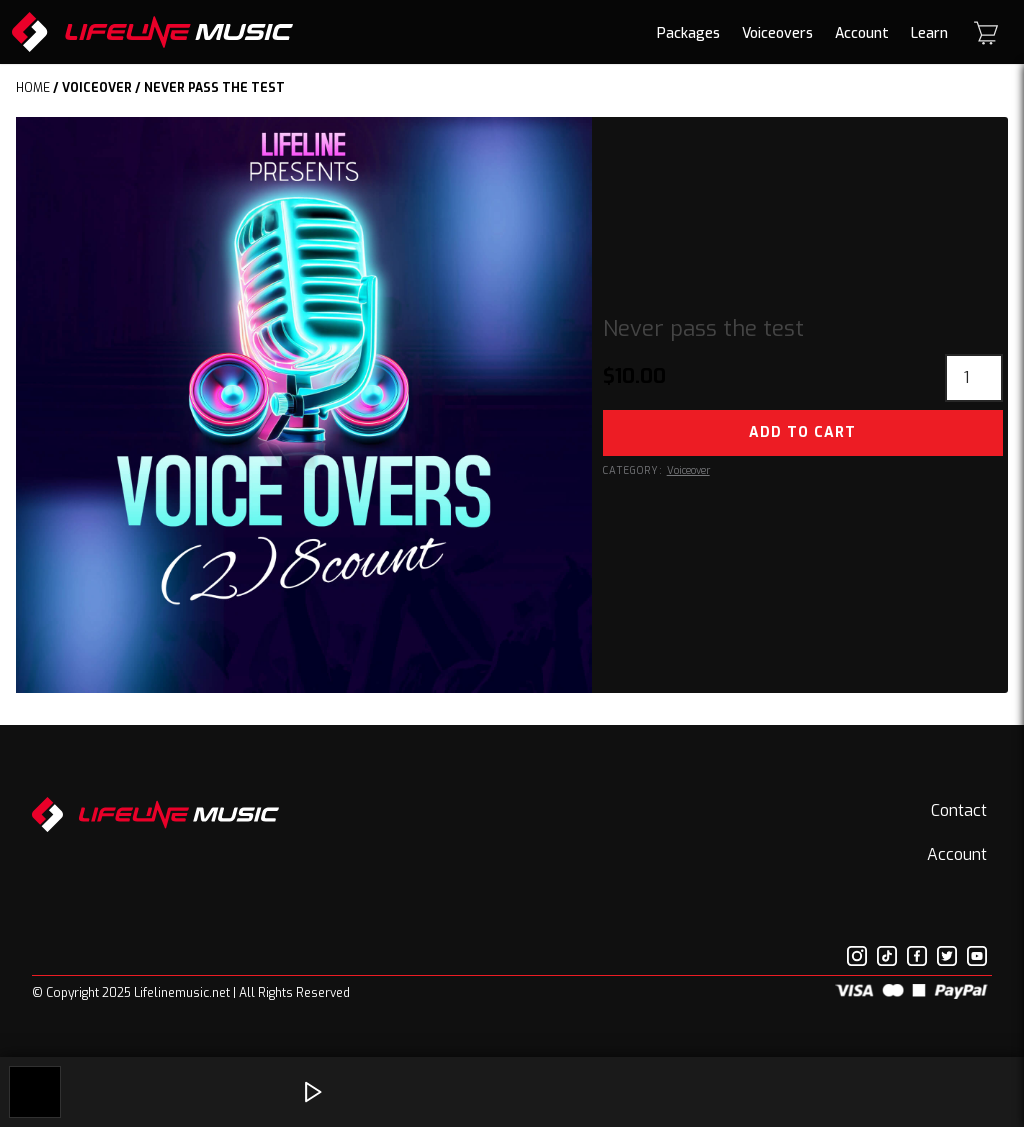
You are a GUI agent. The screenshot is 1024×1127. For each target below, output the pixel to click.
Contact (959, 810)
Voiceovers (777, 33)
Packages (688, 33)
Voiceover (97, 88)
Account (862, 33)
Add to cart (802, 432)
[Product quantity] (974, 378)
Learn (929, 33)
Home (33, 88)
